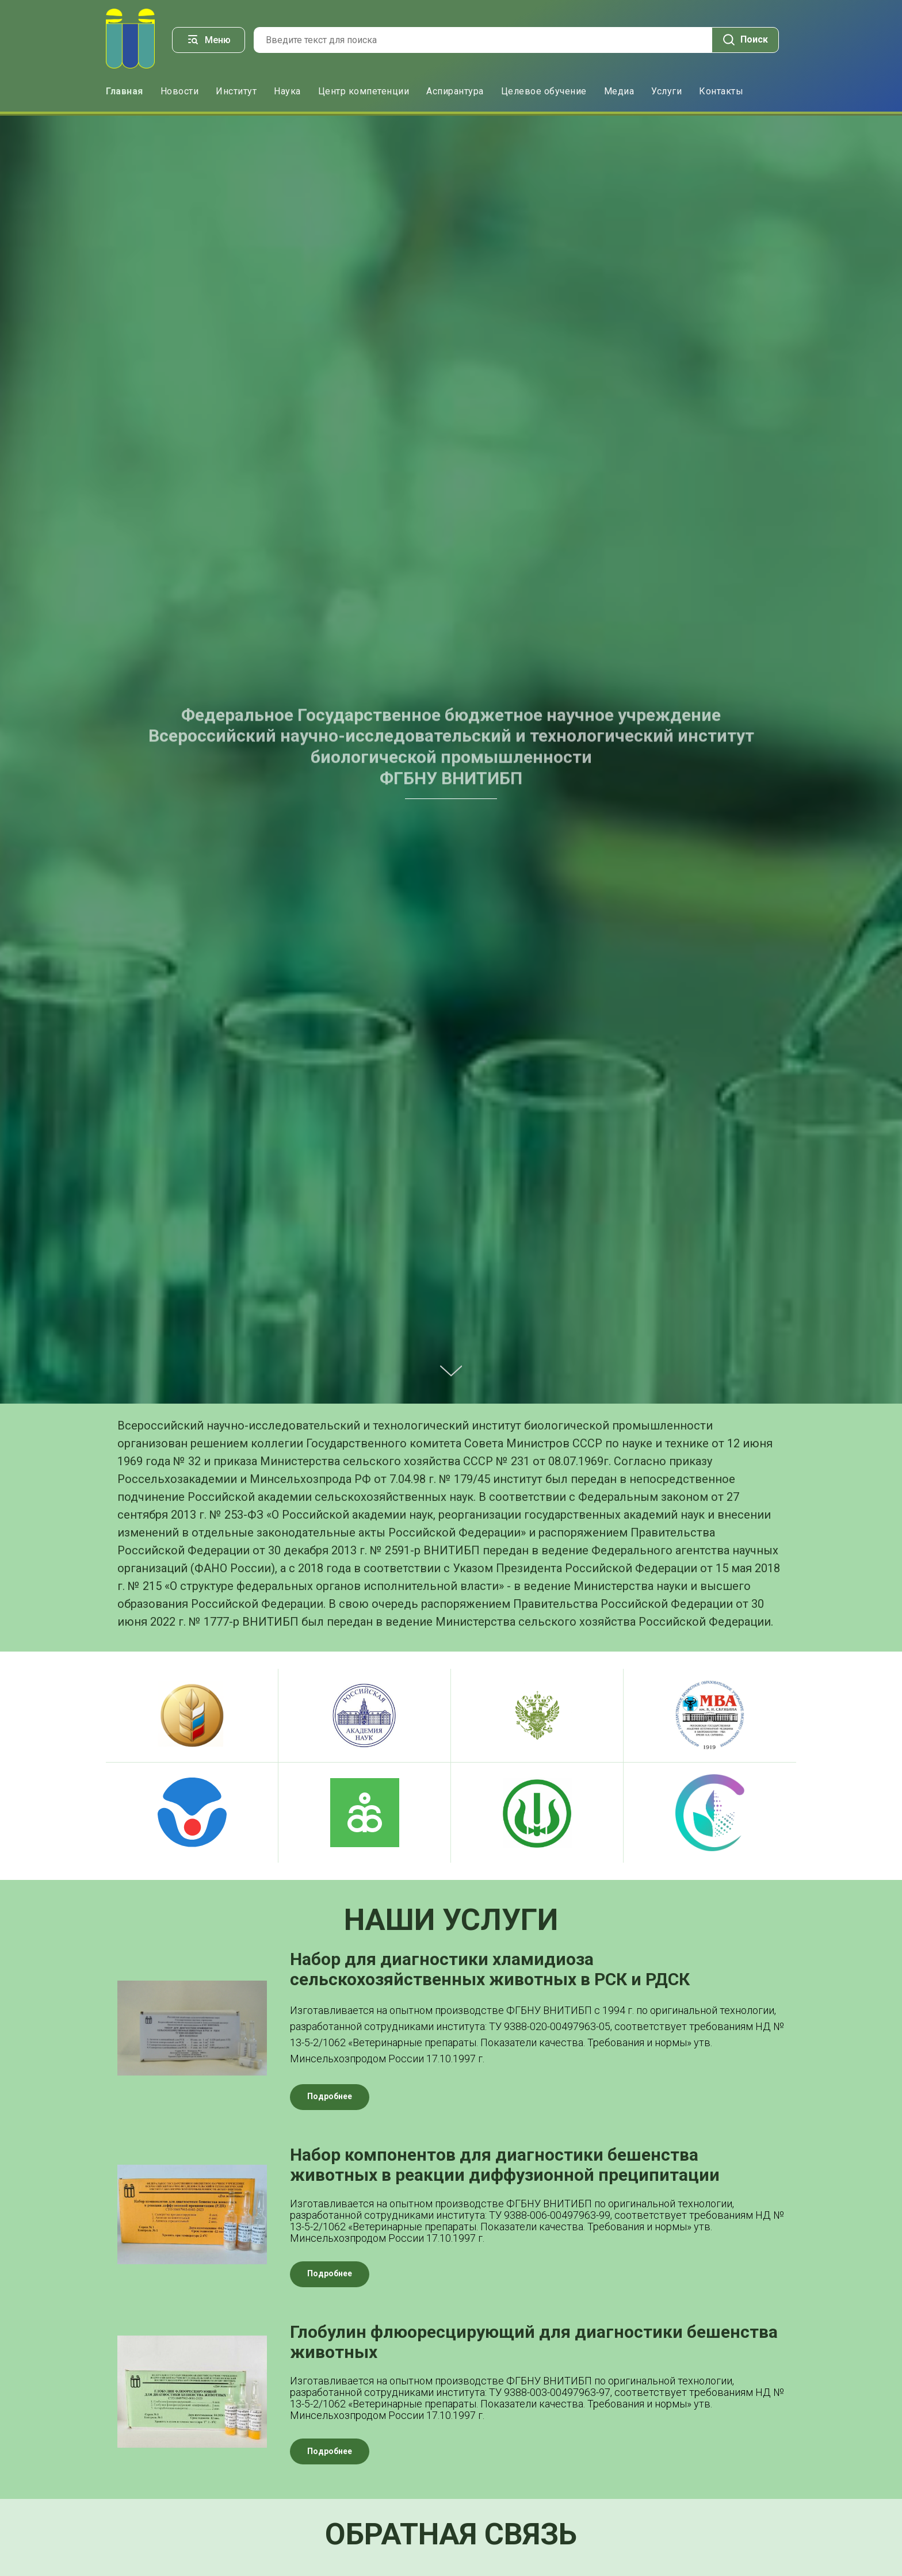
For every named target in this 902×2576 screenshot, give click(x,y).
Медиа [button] (619, 91)
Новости (179, 91)
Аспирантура (455, 91)
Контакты (721, 91)
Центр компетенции (364, 91)
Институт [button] (236, 91)
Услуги (666, 91)
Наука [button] (287, 91)
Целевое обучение (544, 91)
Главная (124, 91)
